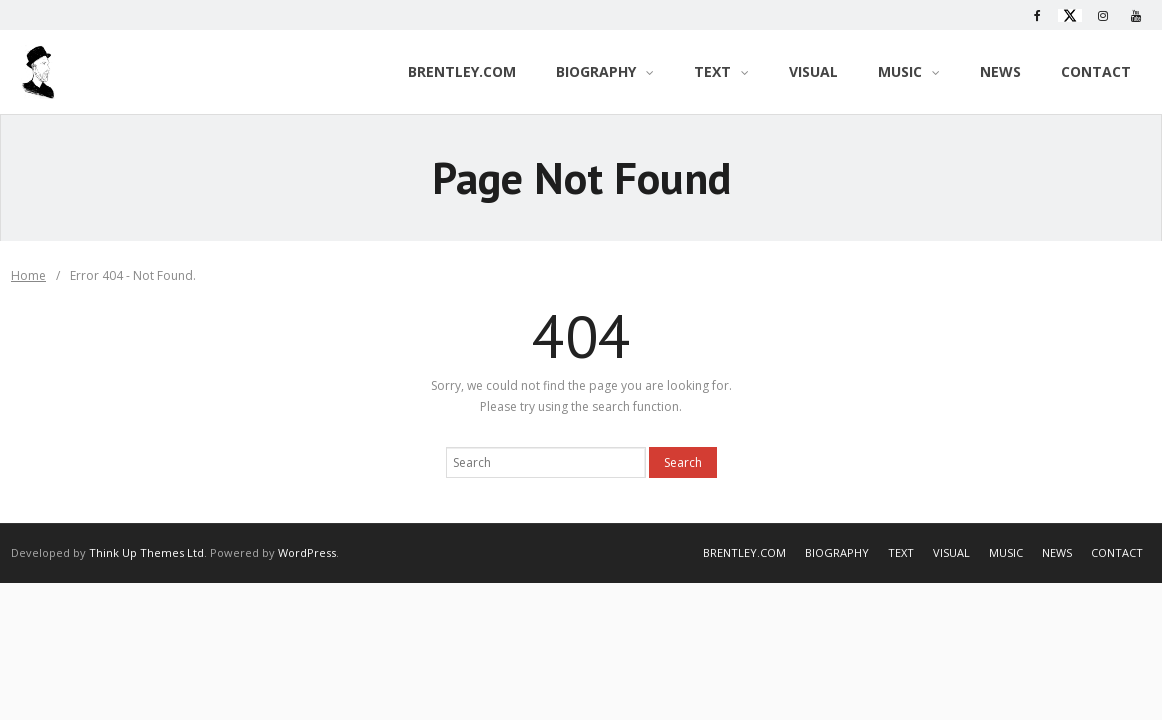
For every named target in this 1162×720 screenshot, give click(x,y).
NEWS (1057, 552)
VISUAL (951, 552)
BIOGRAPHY (837, 552)
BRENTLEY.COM (744, 552)
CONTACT (1117, 552)
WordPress (307, 552)
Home (28, 275)
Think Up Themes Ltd (146, 552)
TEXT (901, 552)
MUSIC (1006, 552)
